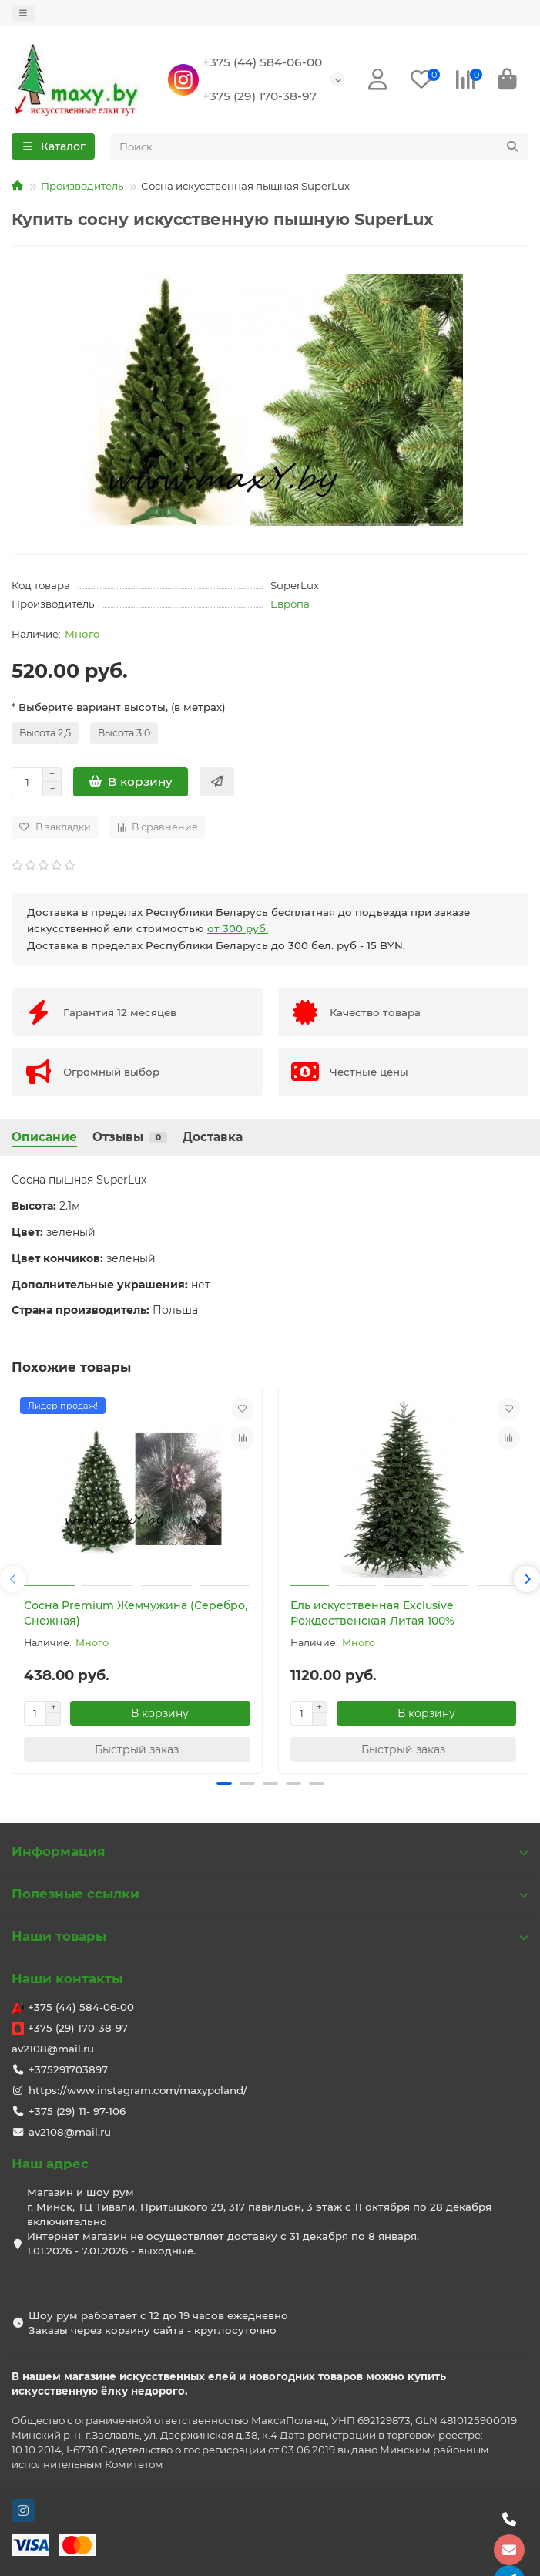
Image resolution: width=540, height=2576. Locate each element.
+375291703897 (68, 2069)
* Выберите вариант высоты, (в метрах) (119, 707)
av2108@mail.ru (53, 2048)
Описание (44, 1137)
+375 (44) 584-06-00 (262, 62)
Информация (270, 1851)
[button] (13, 1579)
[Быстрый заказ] (217, 781)
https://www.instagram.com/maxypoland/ (138, 2090)
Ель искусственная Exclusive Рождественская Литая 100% (372, 1613)
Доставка (213, 1137)
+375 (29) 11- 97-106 (77, 2111)
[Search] (319, 146)
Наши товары (270, 1936)
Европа (290, 604)
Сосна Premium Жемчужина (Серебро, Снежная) (135, 1613)
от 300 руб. (237, 928)
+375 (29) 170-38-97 (260, 96)
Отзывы (129, 1137)
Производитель (82, 186)
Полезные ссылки (270, 1893)
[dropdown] (23, 13)
